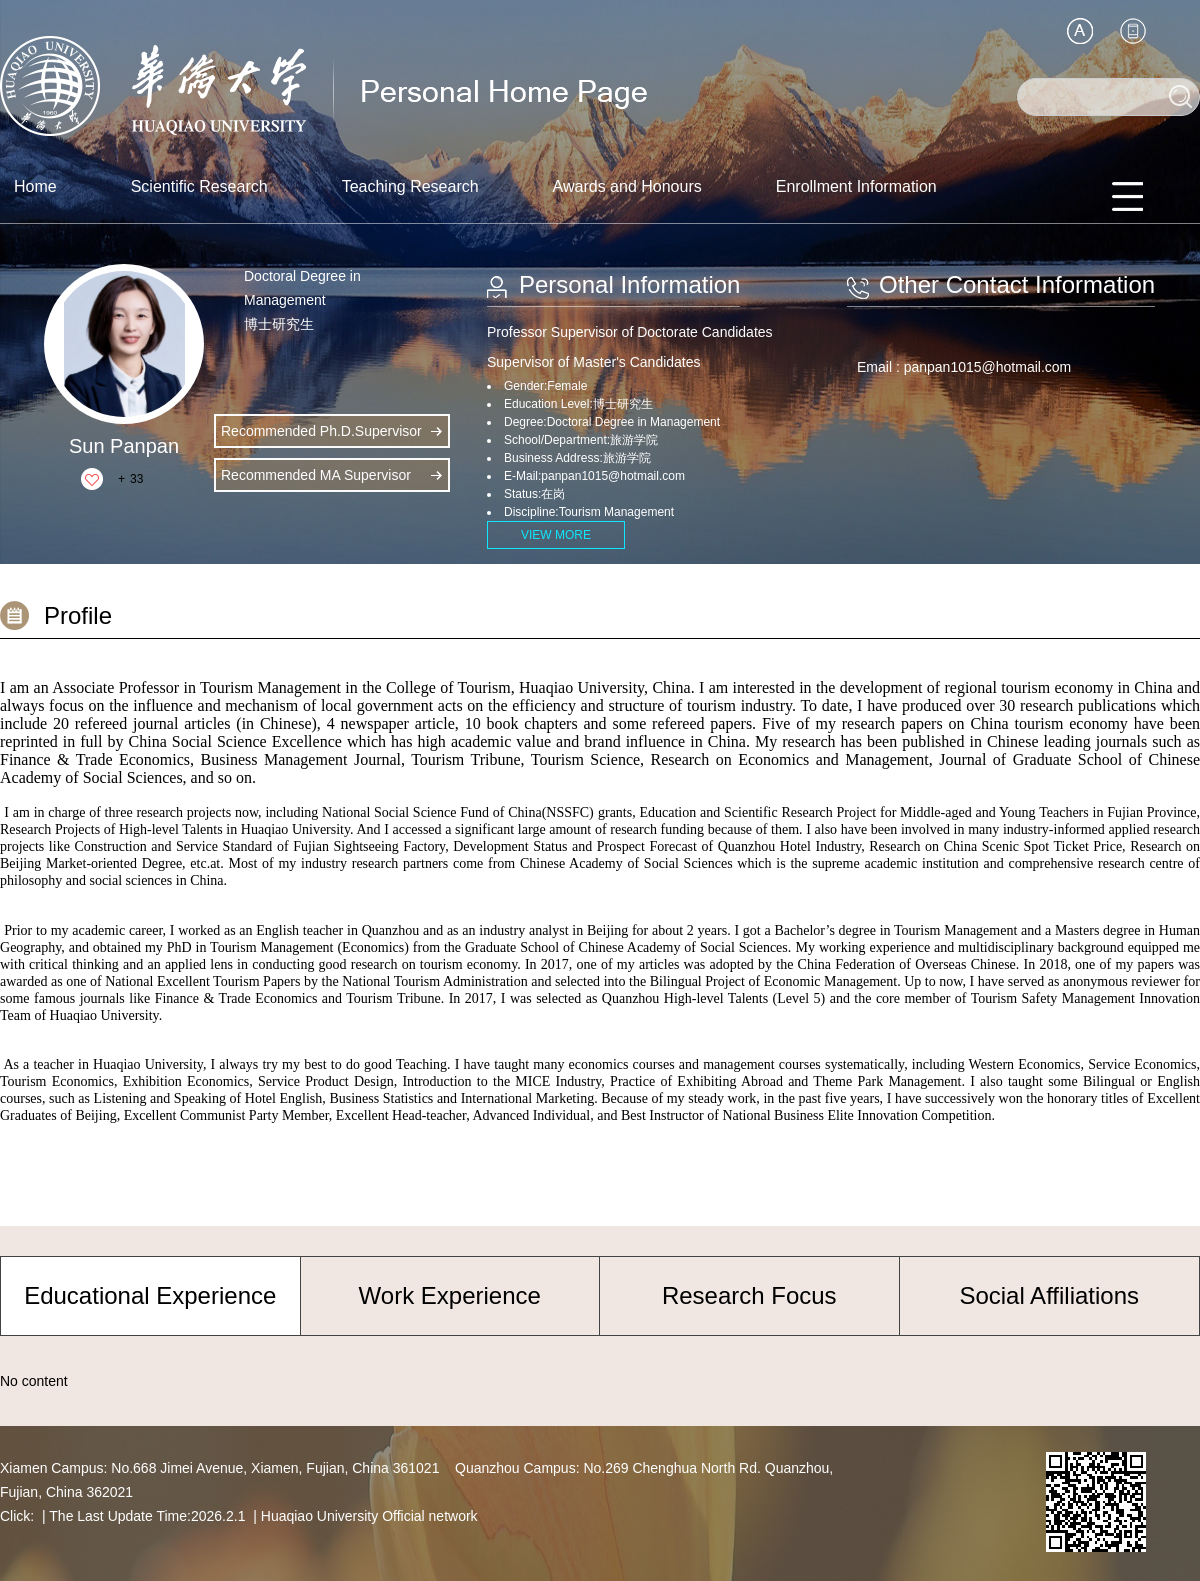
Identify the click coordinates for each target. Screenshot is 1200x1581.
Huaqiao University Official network (369, 1516)
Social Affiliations (1049, 1295)
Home (35, 186)
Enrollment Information (856, 186)
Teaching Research (410, 186)
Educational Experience (150, 1295)
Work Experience (450, 1295)
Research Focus (749, 1295)
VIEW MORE (556, 535)
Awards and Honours (627, 186)
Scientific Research (199, 186)
